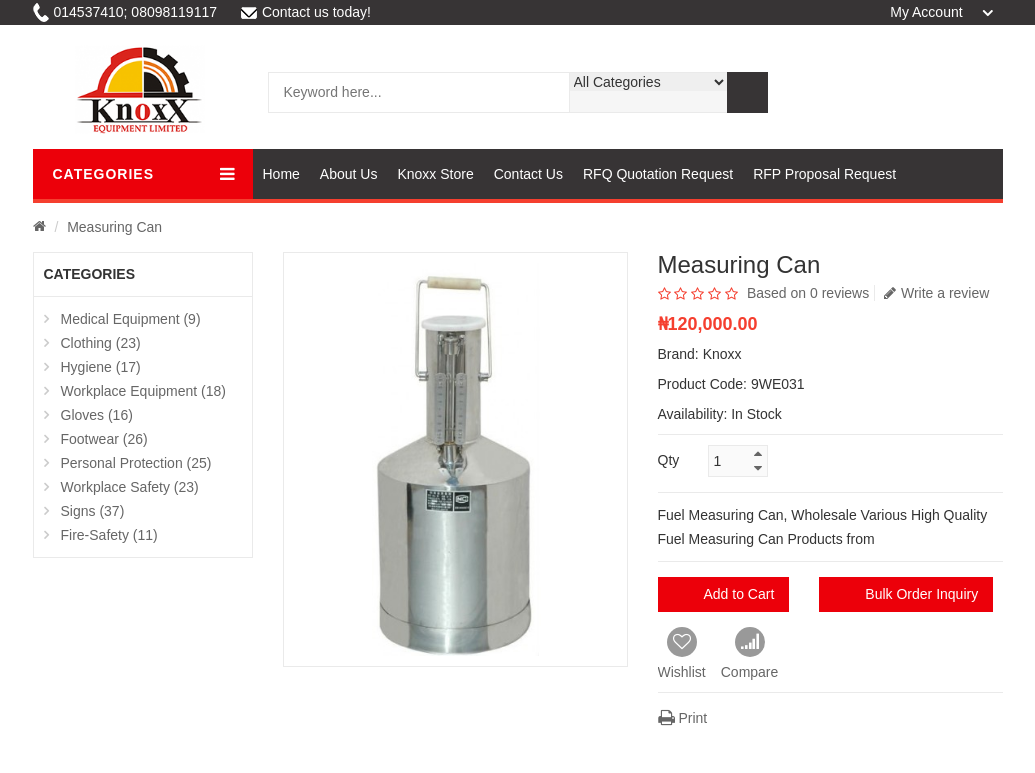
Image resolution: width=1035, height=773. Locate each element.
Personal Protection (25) (136, 463)
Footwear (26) (104, 439)
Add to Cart (739, 594)
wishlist (934, 92)
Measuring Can (114, 227)
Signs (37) (93, 511)
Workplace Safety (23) (130, 487)
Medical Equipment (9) (131, 319)
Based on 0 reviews (808, 293)
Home (281, 174)
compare (983, 92)
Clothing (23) (101, 343)
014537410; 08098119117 (125, 12)
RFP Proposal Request (824, 174)
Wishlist (682, 653)
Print (683, 718)
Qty (669, 460)
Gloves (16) (97, 415)
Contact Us (528, 174)
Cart (885, 92)
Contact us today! (306, 12)
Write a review (936, 293)
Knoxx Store (435, 174)
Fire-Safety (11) (109, 535)
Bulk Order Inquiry (921, 594)
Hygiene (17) (101, 367)
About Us (349, 174)
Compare (750, 653)
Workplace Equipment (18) (143, 391)
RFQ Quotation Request (658, 174)
